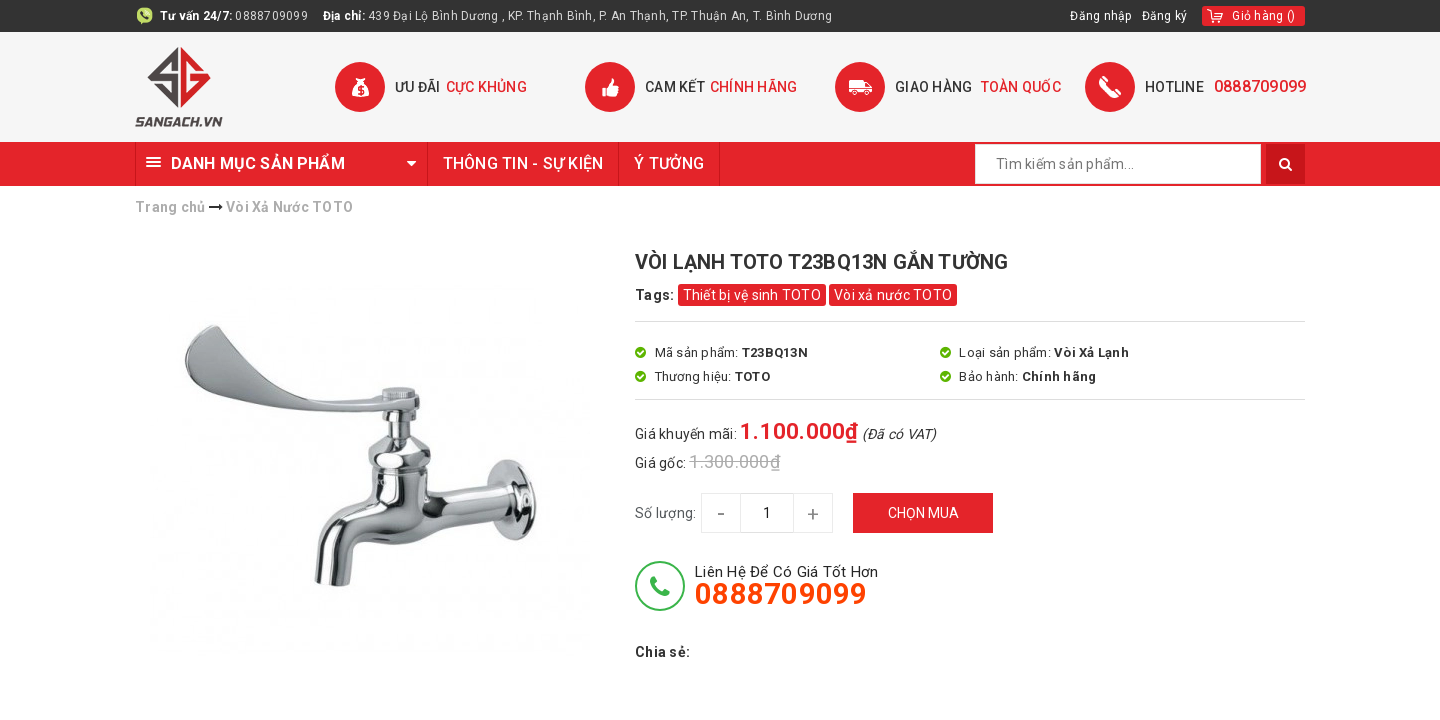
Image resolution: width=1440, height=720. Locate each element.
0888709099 (271, 16)
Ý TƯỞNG (669, 163)
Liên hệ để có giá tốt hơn (786, 586)
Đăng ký (1165, 16)
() (1263, 16)
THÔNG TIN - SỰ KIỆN (523, 163)
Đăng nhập (1100, 16)
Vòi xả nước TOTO (893, 295)
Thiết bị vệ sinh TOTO (752, 295)
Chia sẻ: (662, 652)
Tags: (656, 295)
